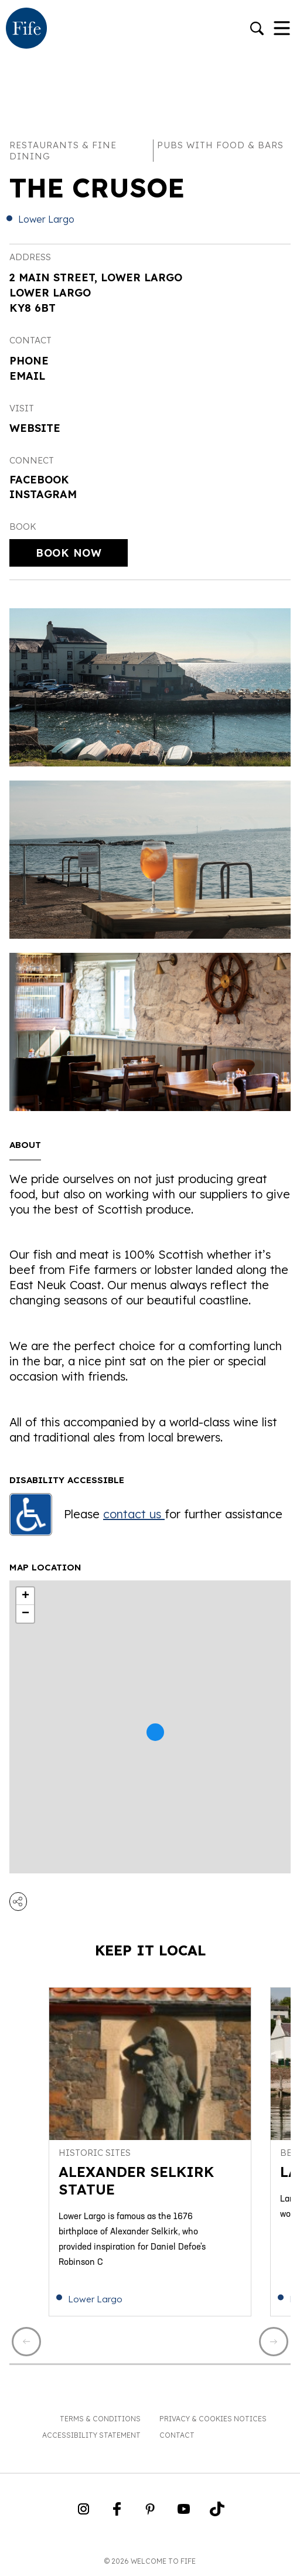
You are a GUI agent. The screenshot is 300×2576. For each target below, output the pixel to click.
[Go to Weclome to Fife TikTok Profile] (217, 2513)
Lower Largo (46, 219)
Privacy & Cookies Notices (213, 2418)
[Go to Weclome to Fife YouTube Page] (183, 2513)
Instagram (43, 494)
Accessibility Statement (91, 2435)
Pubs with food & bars (220, 145)
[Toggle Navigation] (282, 29)
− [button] (25, 1614)
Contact (177, 2435)
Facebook (39, 479)
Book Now (68, 553)
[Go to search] (257, 30)
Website (34, 428)
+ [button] (25, 1596)
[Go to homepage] (26, 29)
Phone (29, 360)
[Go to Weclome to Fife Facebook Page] (117, 2513)
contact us (134, 1514)
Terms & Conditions (100, 2418)
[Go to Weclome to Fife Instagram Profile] (83, 2513)
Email (27, 376)
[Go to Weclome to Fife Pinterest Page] (150, 2513)
